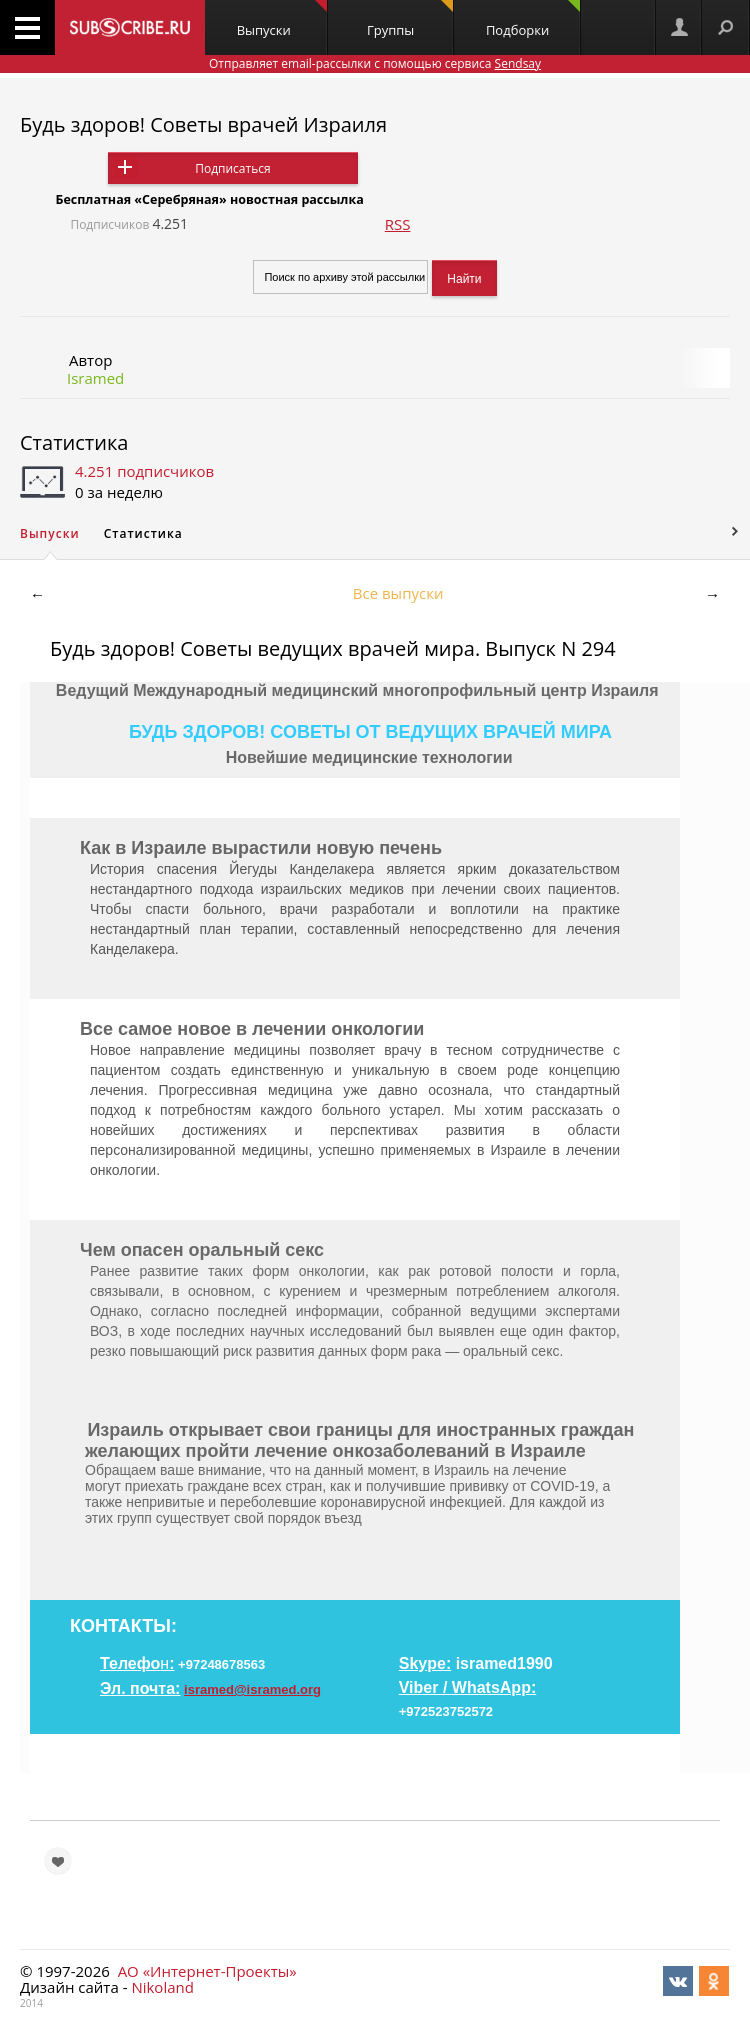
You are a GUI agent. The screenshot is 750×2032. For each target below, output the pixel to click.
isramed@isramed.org (252, 1689)
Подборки (533, 19)
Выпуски (282, 19)
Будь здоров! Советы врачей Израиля (203, 124)
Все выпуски (398, 593)
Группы (410, 19)
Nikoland (162, 1987)
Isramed (95, 378)
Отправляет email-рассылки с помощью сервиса (375, 63)
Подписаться (232, 168)
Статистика (74, 442)
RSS (398, 224)
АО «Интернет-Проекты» (207, 1971)
